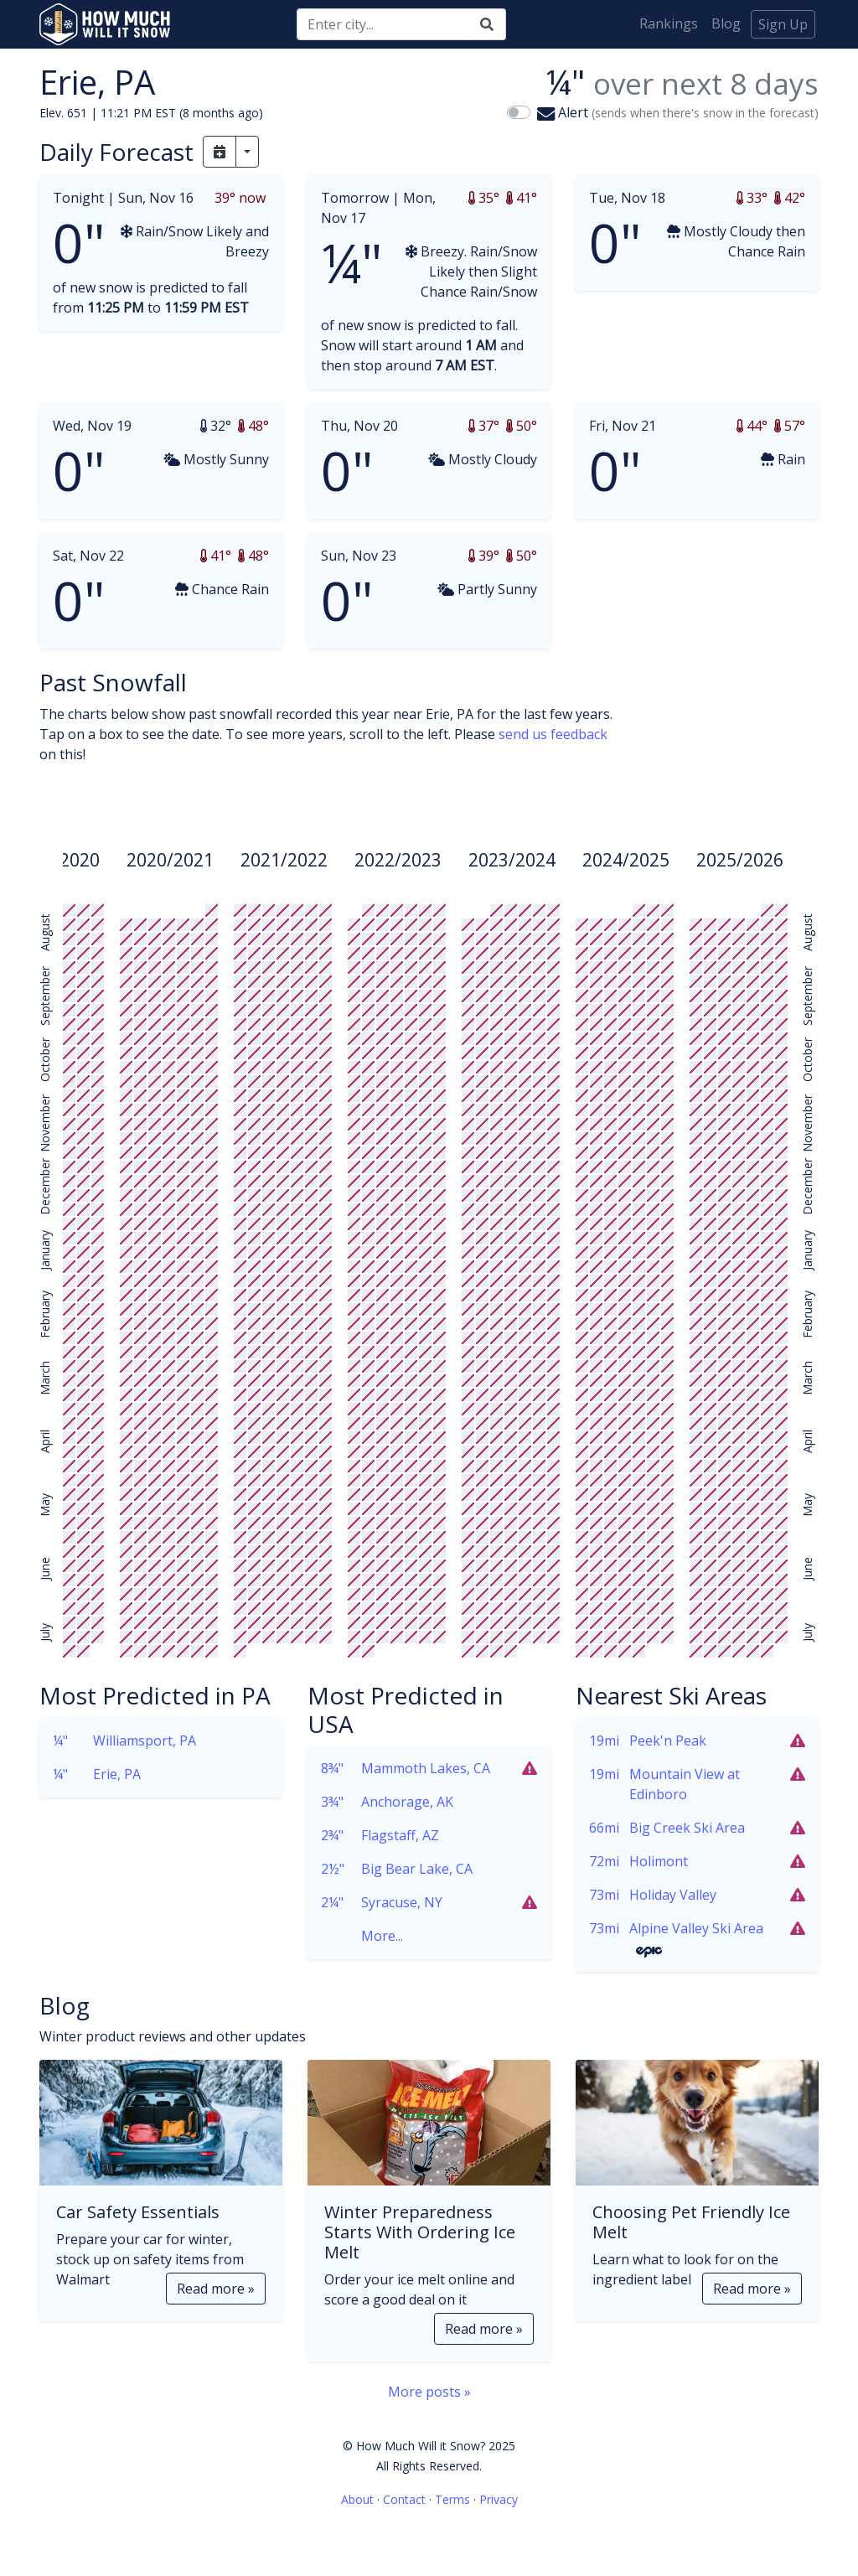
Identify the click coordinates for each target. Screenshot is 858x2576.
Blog (726, 23)
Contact (404, 2499)
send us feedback (553, 734)
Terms (452, 2499)
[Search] (382, 24)
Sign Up (783, 24)
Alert (678, 112)
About (357, 2499)
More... (362, 1936)
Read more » (216, 2288)
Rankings (668, 23)
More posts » (429, 2391)
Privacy (498, 2499)
